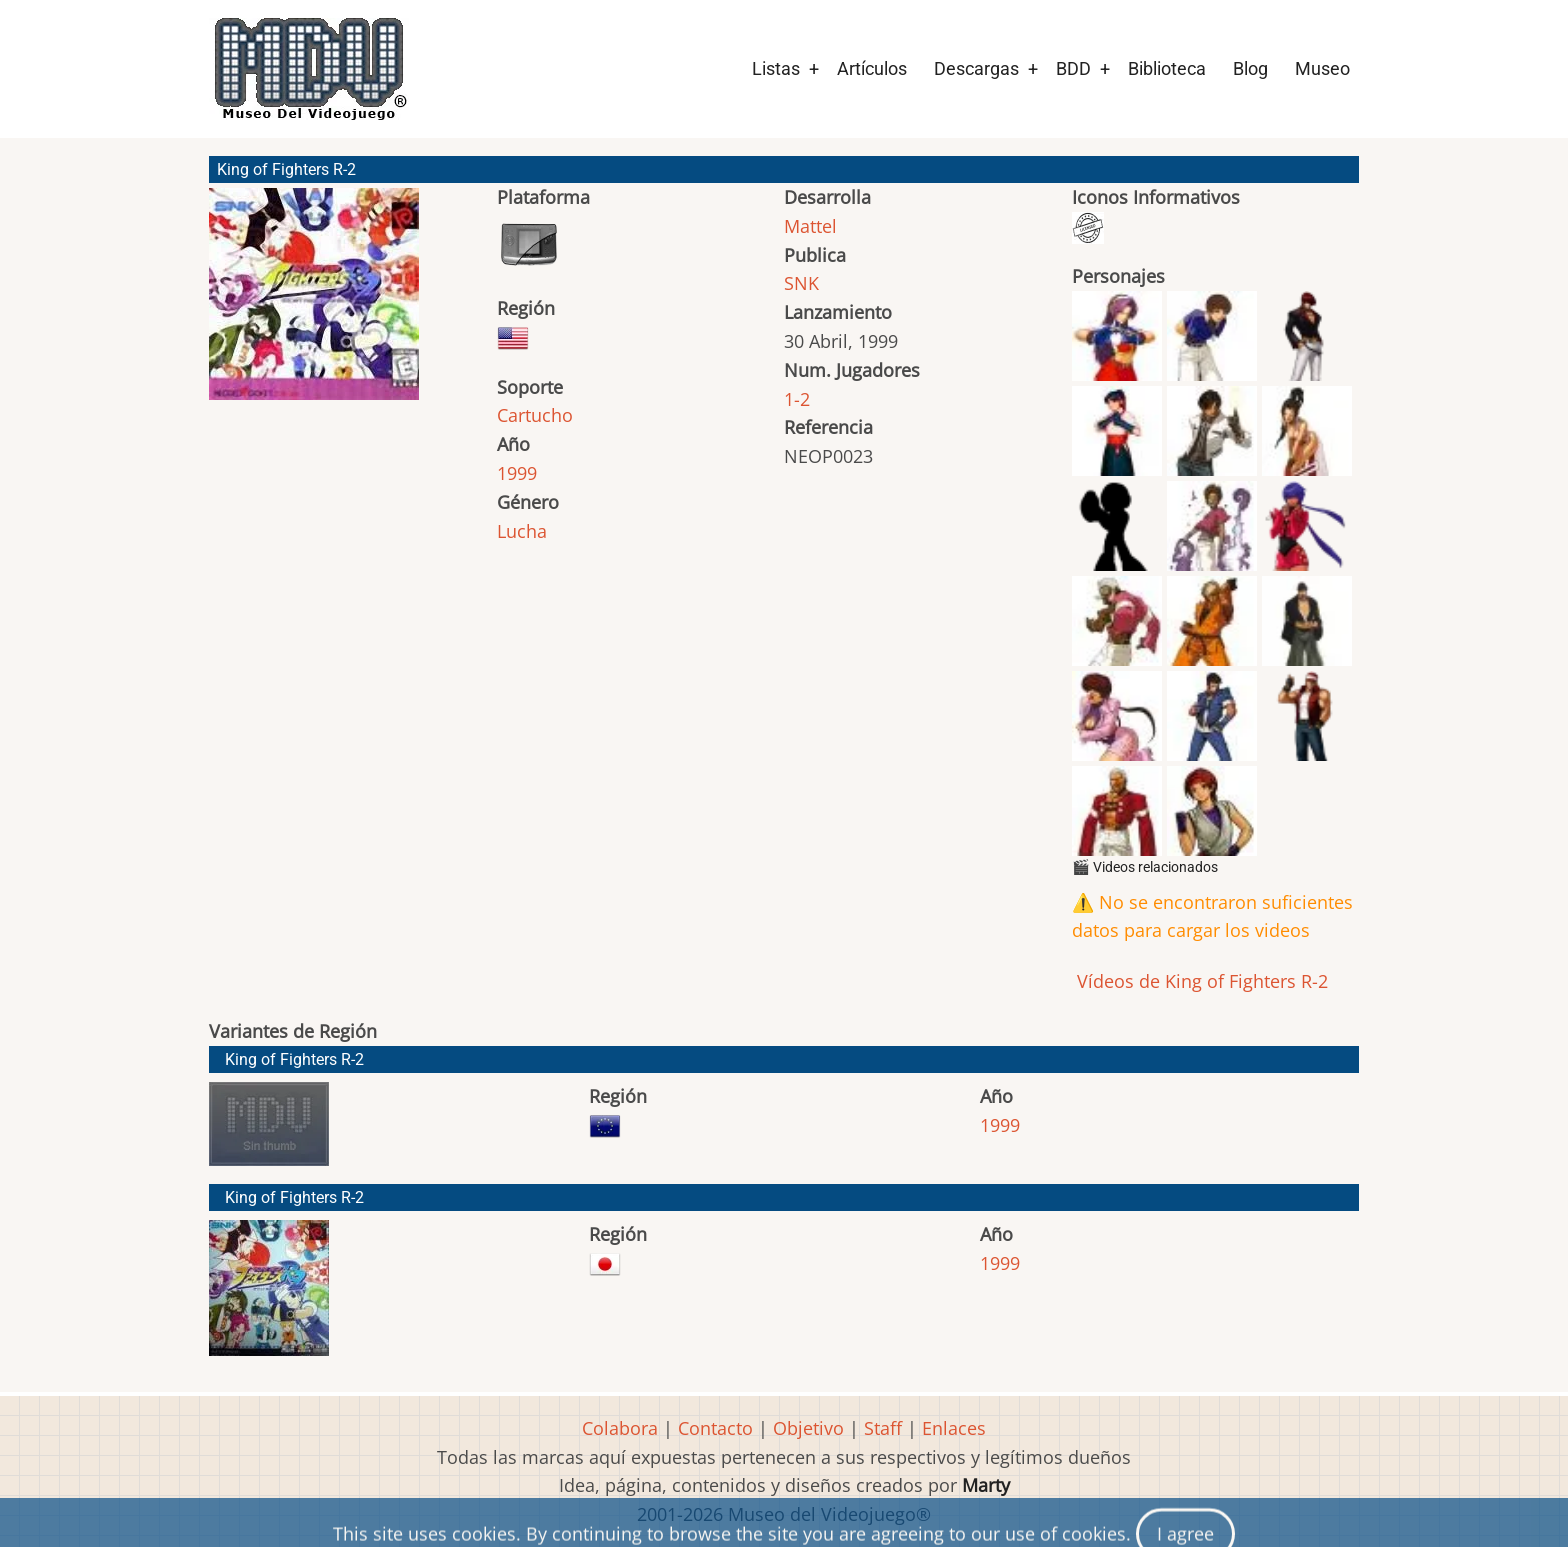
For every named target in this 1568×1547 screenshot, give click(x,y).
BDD (1073, 68)
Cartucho (535, 415)
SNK (801, 283)
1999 (517, 473)
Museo (1322, 68)
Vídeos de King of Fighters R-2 (1200, 981)
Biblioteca (1167, 68)
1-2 (797, 399)
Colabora (620, 1428)
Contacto (715, 1428)
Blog (1250, 68)
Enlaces (954, 1428)
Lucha (522, 531)
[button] (314, 303)
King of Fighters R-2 (294, 1059)
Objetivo (808, 1428)
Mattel (810, 226)
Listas (776, 68)
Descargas (976, 68)
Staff (883, 1428)
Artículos (872, 68)
